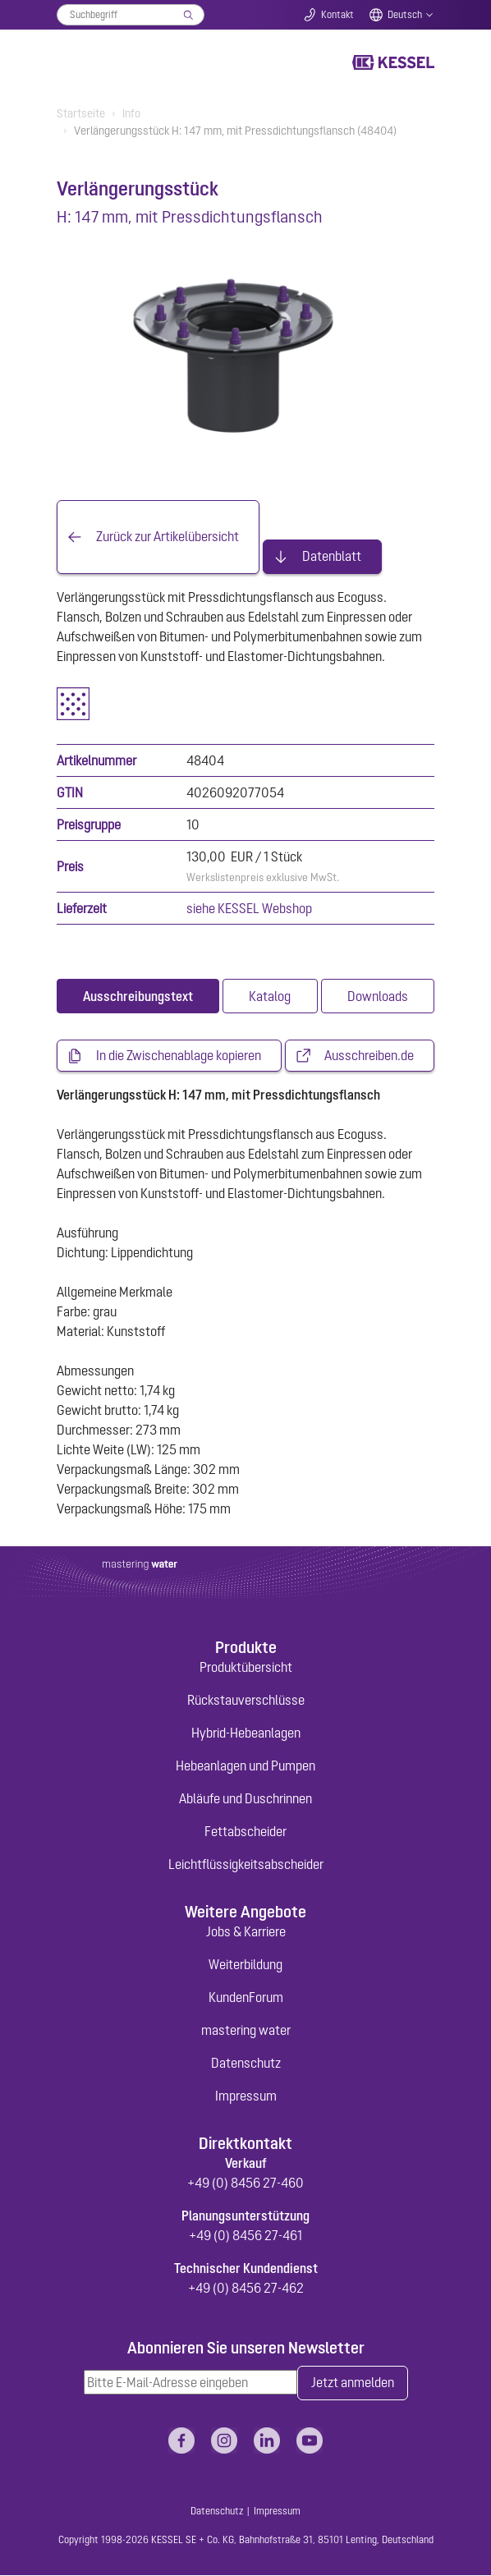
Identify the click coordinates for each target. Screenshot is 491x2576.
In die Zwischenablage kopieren (178, 1056)
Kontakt (337, 15)
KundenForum (246, 1998)
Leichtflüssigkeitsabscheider (246, 1864)
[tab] (138, 996)
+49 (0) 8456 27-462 (246, 2287)
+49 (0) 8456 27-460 (245, 2182)
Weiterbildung (245, 1965)
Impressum (246, 2096)
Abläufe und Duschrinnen (245, 1799)
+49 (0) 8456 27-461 (245, 2235)
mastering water (246, 2030)
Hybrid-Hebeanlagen (246, 1733)
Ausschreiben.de (369, 1056)
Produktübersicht (246, 1667)
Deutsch (405, 15)
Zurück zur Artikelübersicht (167, 537)
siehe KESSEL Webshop (249, 908)
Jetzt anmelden (352, 2383)
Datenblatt (331, 556)
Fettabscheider (245, 1832)
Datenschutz (246, 2063)
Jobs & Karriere (246, 1932)
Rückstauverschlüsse (246, 1700)
